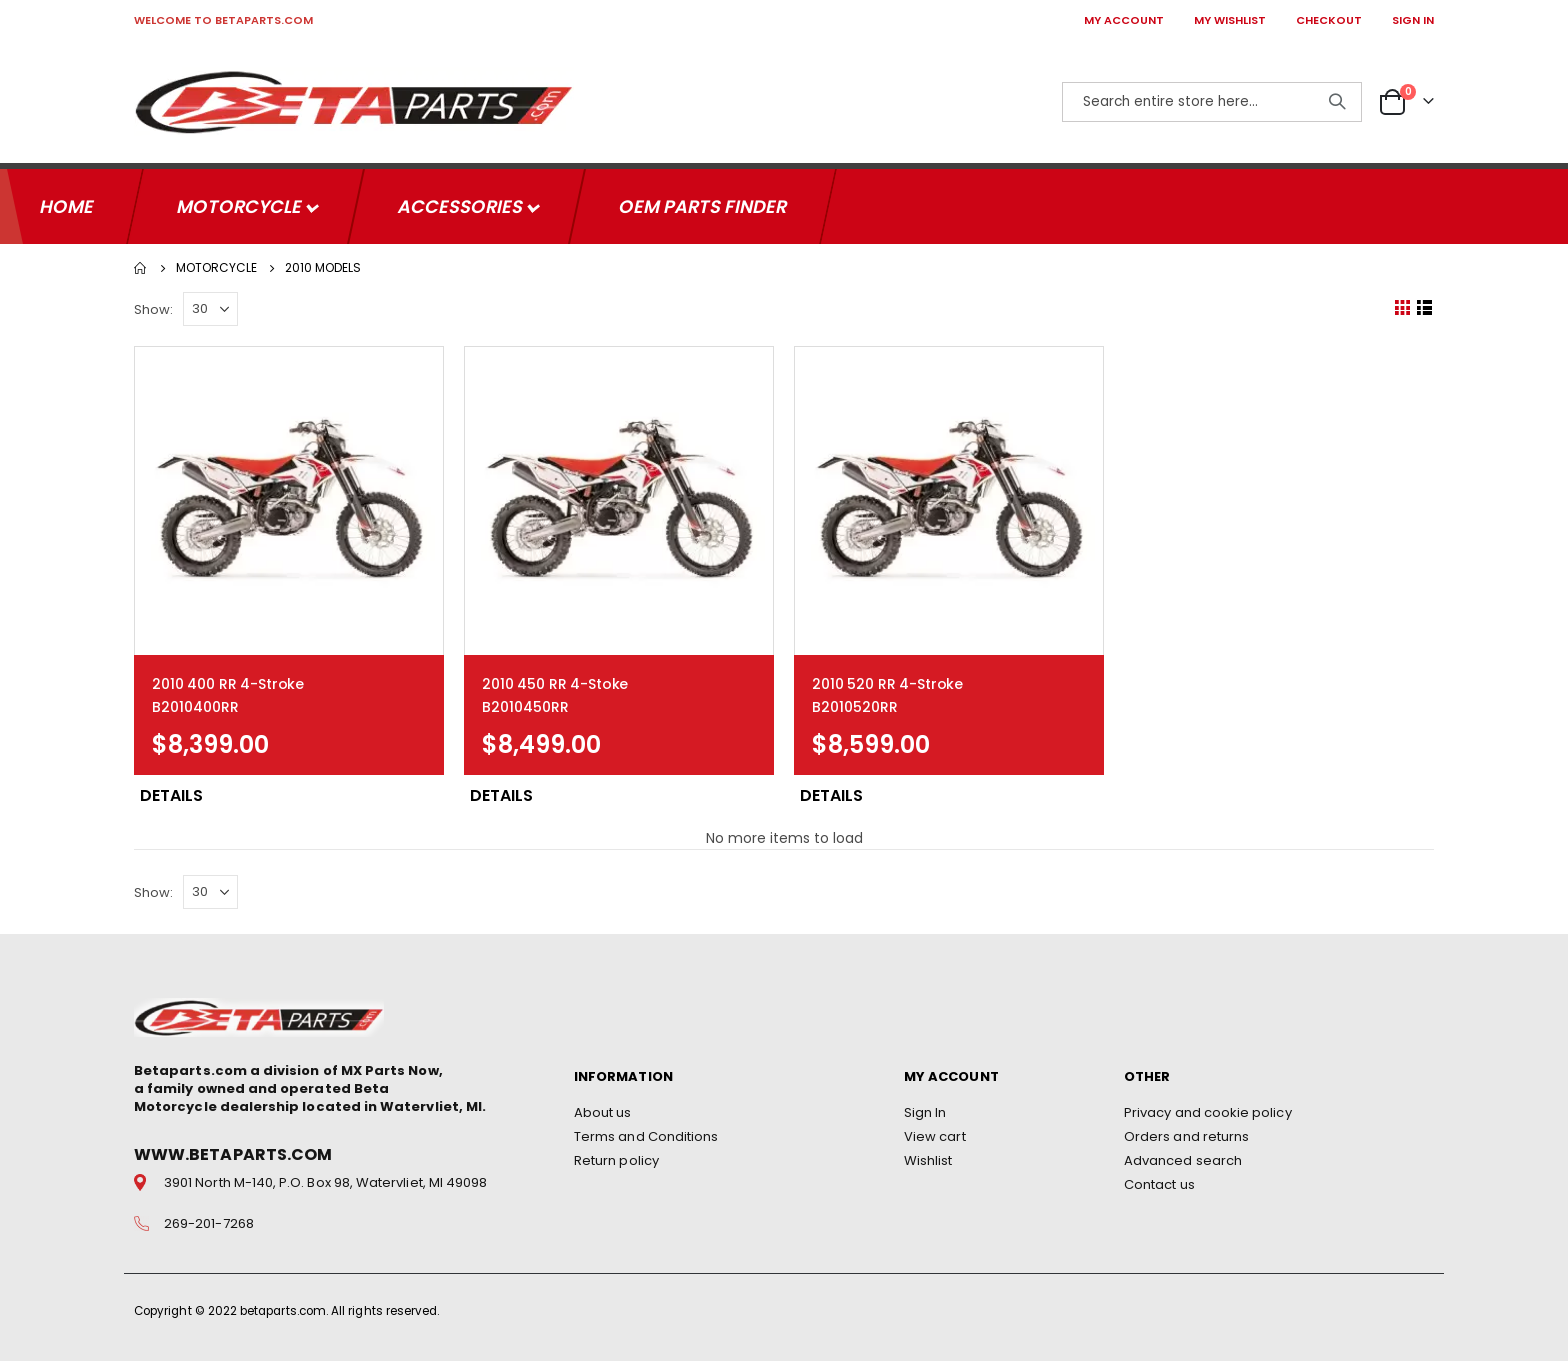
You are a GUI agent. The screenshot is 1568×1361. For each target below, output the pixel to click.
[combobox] (1212, 102)
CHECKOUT (1329, 20)
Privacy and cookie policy (1208, 1109)
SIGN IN (1413, 20)
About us (603, 1109)
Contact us (1159, 1181)
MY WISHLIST (1230, 20)
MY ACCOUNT (1124, 20)
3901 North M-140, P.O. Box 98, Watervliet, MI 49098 (325, 1179)
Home (141, 262)
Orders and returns (1186, 1133)
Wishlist (928, 1157)
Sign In (925, 1109)
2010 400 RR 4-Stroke (228, 678)
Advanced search (1183, 1157)
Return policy (616, 1157)
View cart (935, 1133)
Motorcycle (241, 200)
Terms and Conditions (646, 1133)
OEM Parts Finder (702, 200)
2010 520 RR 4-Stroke (887, 678)
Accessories (462, 200)
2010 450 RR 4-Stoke (555, 678)
